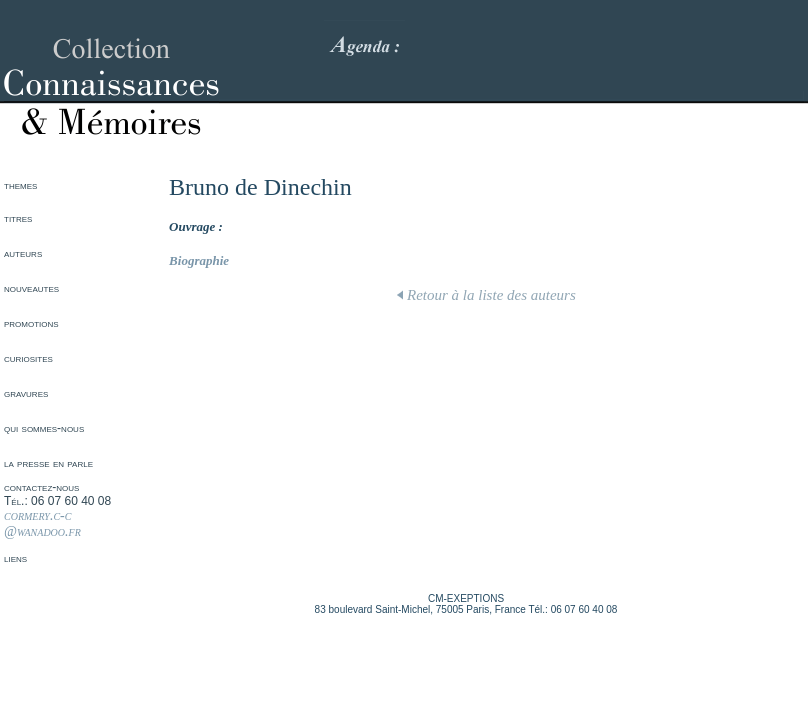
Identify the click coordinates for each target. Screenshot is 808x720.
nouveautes (31, 288)
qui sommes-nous (44, 428)
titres (18, 218)
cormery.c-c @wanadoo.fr (42, 523)
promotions (31, 323)
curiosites (28, 358)
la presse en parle (48, 463)
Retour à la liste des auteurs (486, 295)
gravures (26, 393)
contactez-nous (41, 487)
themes (20, 185)
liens (15, 558)
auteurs (23, 253)
